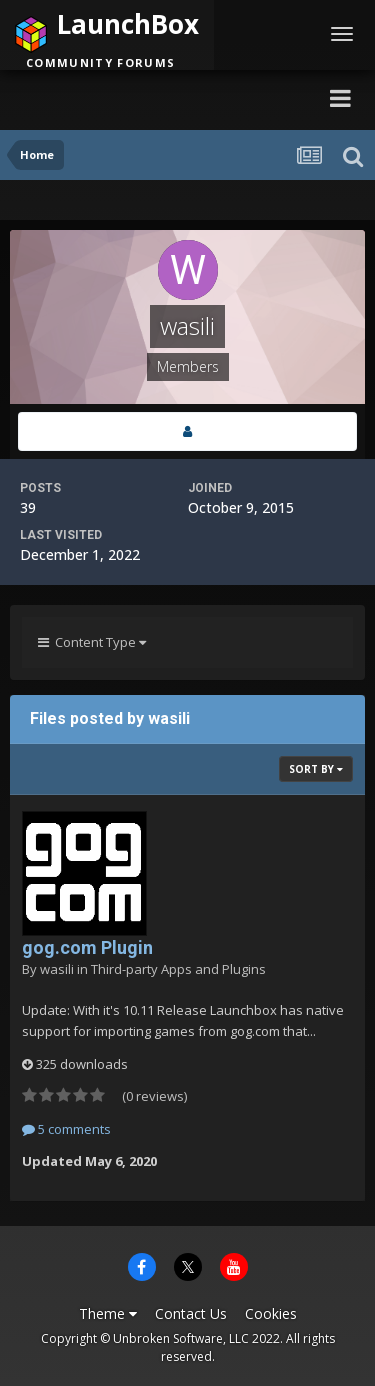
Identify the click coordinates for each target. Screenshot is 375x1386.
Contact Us (191, 1313)
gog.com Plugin (87, 947)
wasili (57, 969)
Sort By (316, 769)
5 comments (66, 1129)
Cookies (271, 1313)
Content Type (92, 642)
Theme (108, 1313)
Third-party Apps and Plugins (178, 969)
